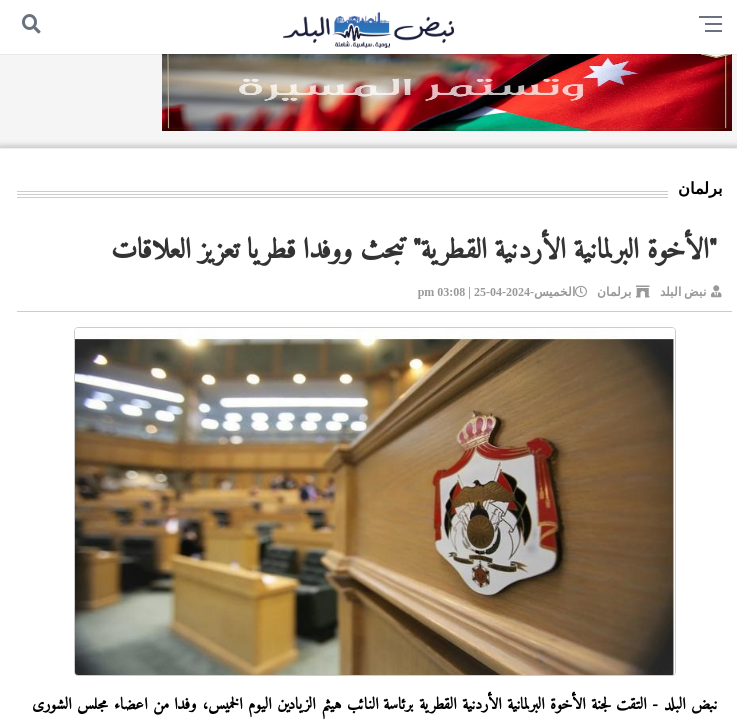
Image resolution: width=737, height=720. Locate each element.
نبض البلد (683, 292)
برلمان (614, 292)
